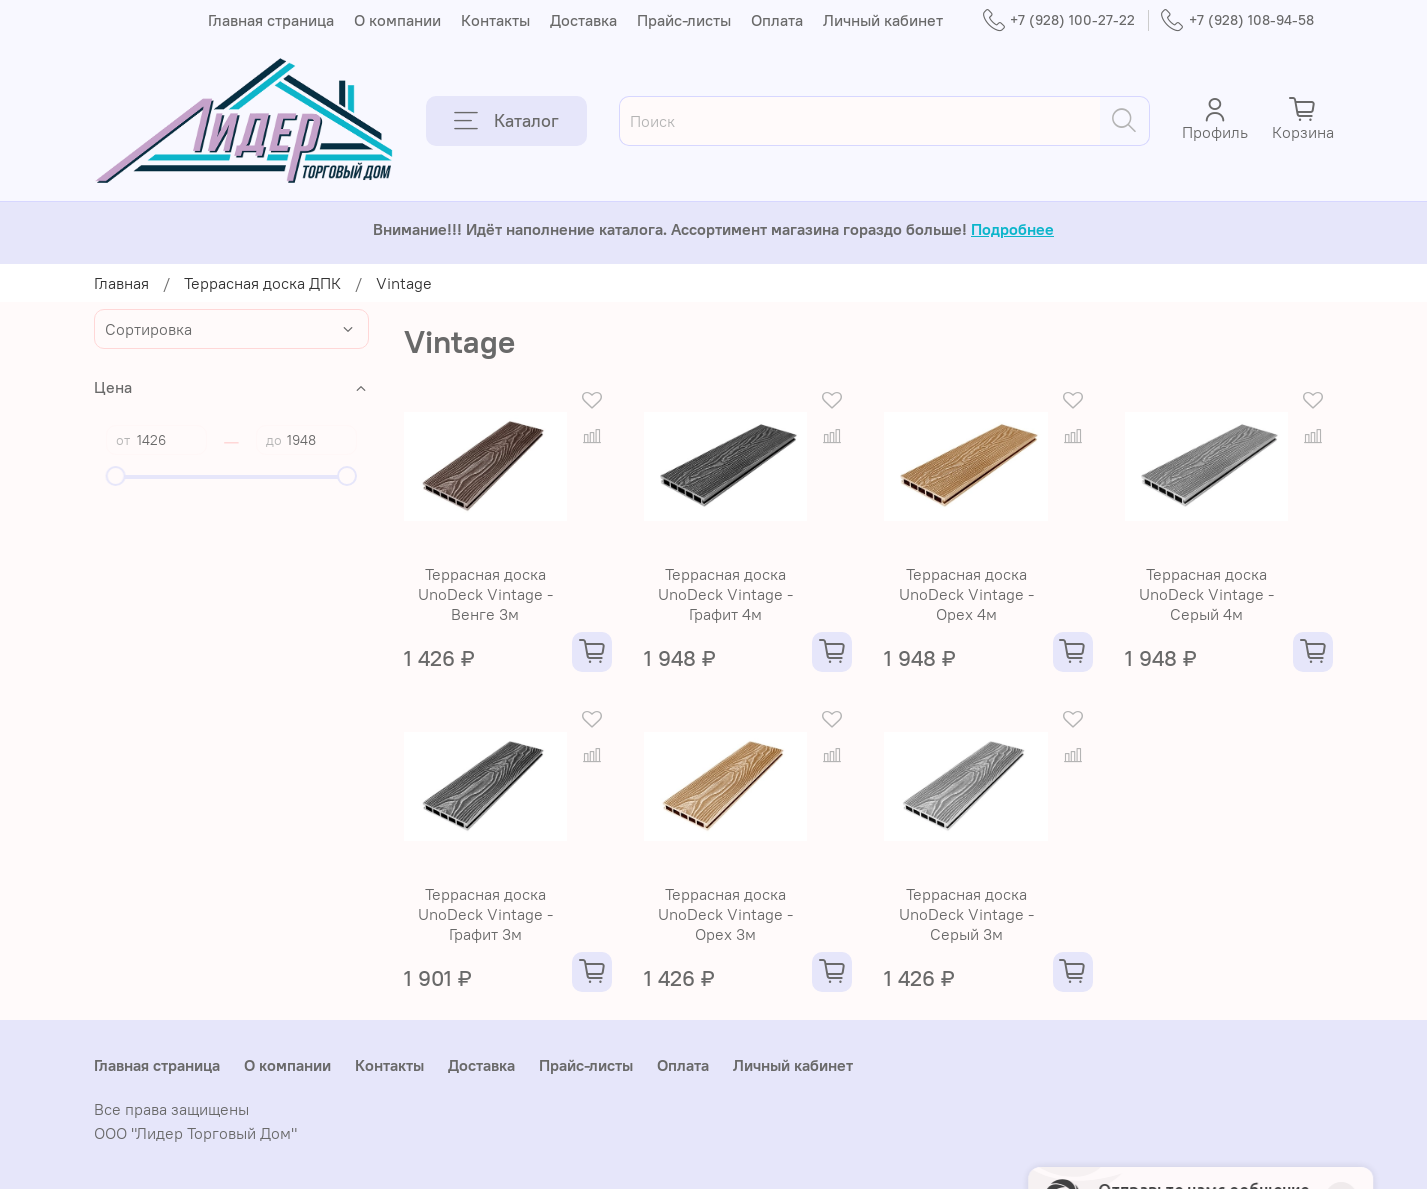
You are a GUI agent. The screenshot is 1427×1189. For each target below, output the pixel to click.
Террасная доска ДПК (262, 283)
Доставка (583, 20)
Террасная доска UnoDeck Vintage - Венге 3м (485, 594)
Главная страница (271, 20)
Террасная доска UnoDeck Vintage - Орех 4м (966, 594)
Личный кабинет (883, 20)
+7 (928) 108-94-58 (1237, 20)
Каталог (506, 121)
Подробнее (1012, 229)
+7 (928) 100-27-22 (1059, 20)
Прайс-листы (684, 20)
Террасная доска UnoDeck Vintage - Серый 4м (1206, 594)
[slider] (116, 476)
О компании (397, 20)
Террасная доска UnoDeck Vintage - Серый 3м (966, 914)
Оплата (777, 20)
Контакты (495, 20)
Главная (121, 283)
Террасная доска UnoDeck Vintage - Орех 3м (725, 914)
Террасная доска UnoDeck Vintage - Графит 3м (485, 914)
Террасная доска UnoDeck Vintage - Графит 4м (725, 594)
